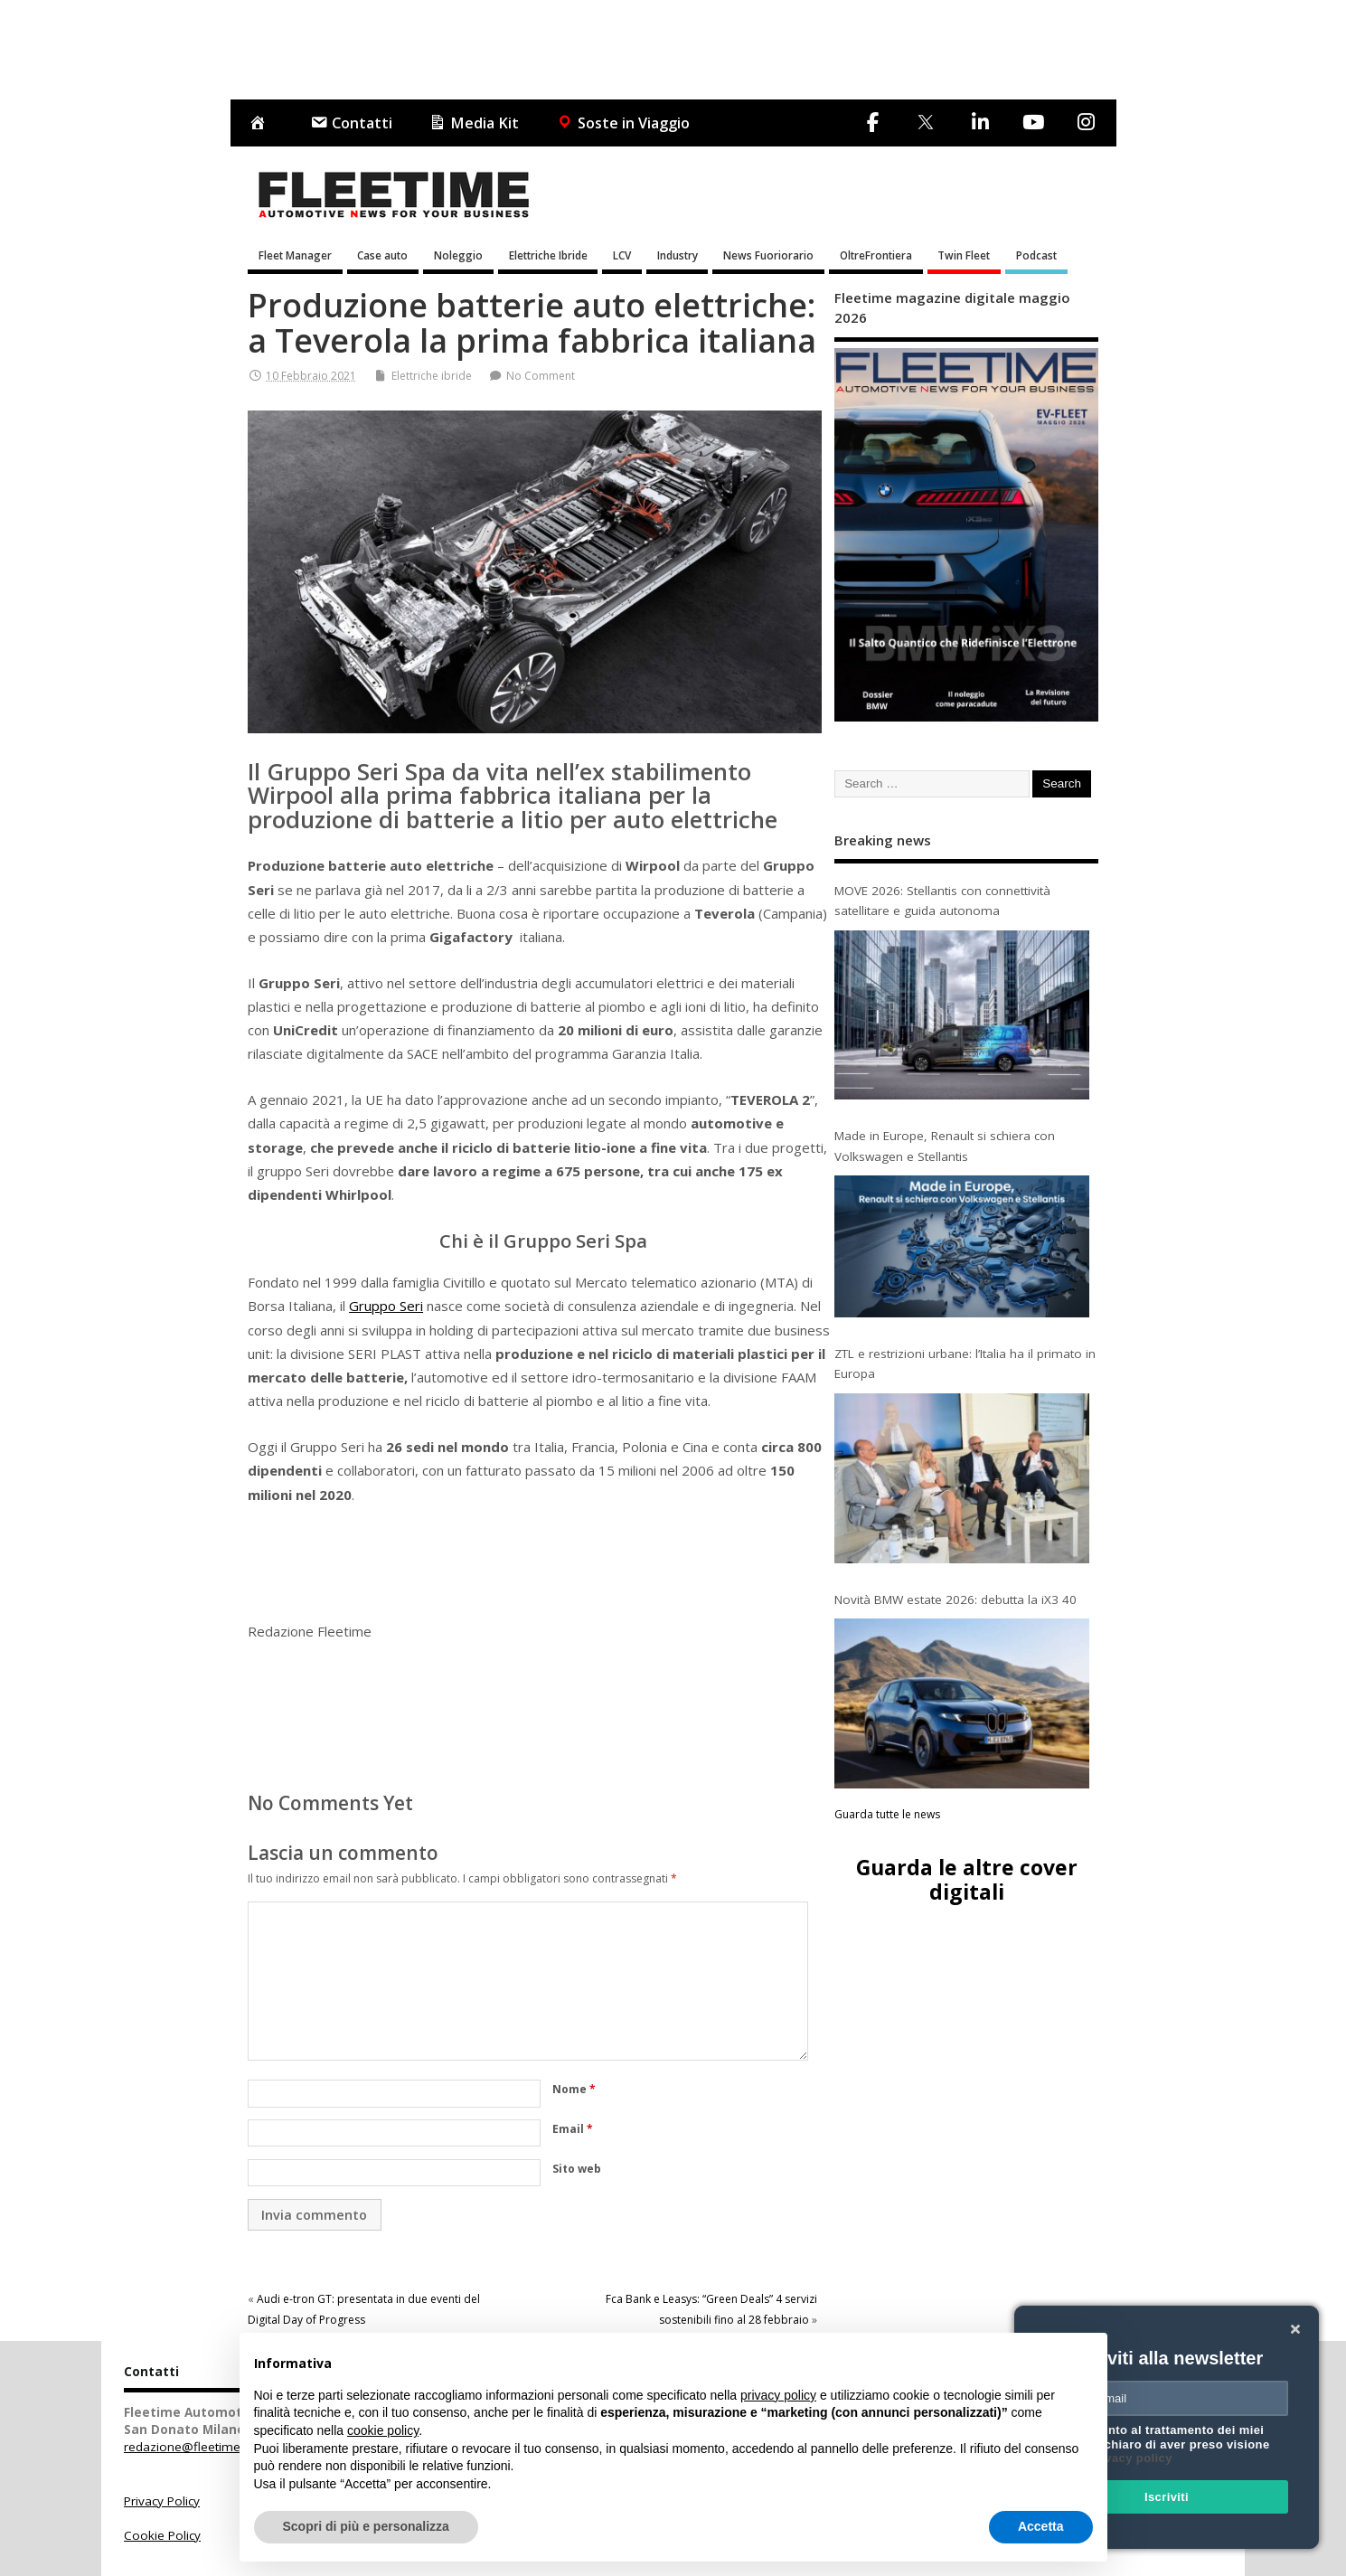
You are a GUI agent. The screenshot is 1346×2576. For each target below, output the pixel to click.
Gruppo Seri (386, 1306)
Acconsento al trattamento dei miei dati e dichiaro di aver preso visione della (1163, 2444)
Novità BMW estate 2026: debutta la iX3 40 (955, 1599)
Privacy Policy (162, 2501)
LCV (622, 255)
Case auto (382, 255)
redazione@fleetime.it (186, 2447)
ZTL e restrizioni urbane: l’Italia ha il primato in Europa (965, 1363)
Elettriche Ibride (548, 255)
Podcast (1036, 255)
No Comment (540, 375)
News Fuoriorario (768, 255)
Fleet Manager (295, 255)
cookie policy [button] (383, 2430)
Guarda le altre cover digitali (967, 1879)
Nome (574, 2089)
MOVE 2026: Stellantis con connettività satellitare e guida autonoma (942, 900)
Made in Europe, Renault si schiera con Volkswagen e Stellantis (944, 1146)
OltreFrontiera (876, 255)
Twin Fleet (963, 255)
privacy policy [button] (778, 2395)
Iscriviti (1166, 2497)
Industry (677, 255)
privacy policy (1130, 2458)
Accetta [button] (1041, 2526)
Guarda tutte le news (887, 1814)
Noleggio (458, 255)
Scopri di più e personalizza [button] (366, 2526)
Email (572, 2129)
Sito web (576, 2168)
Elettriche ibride (431, 375)
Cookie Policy (162, 2535)
